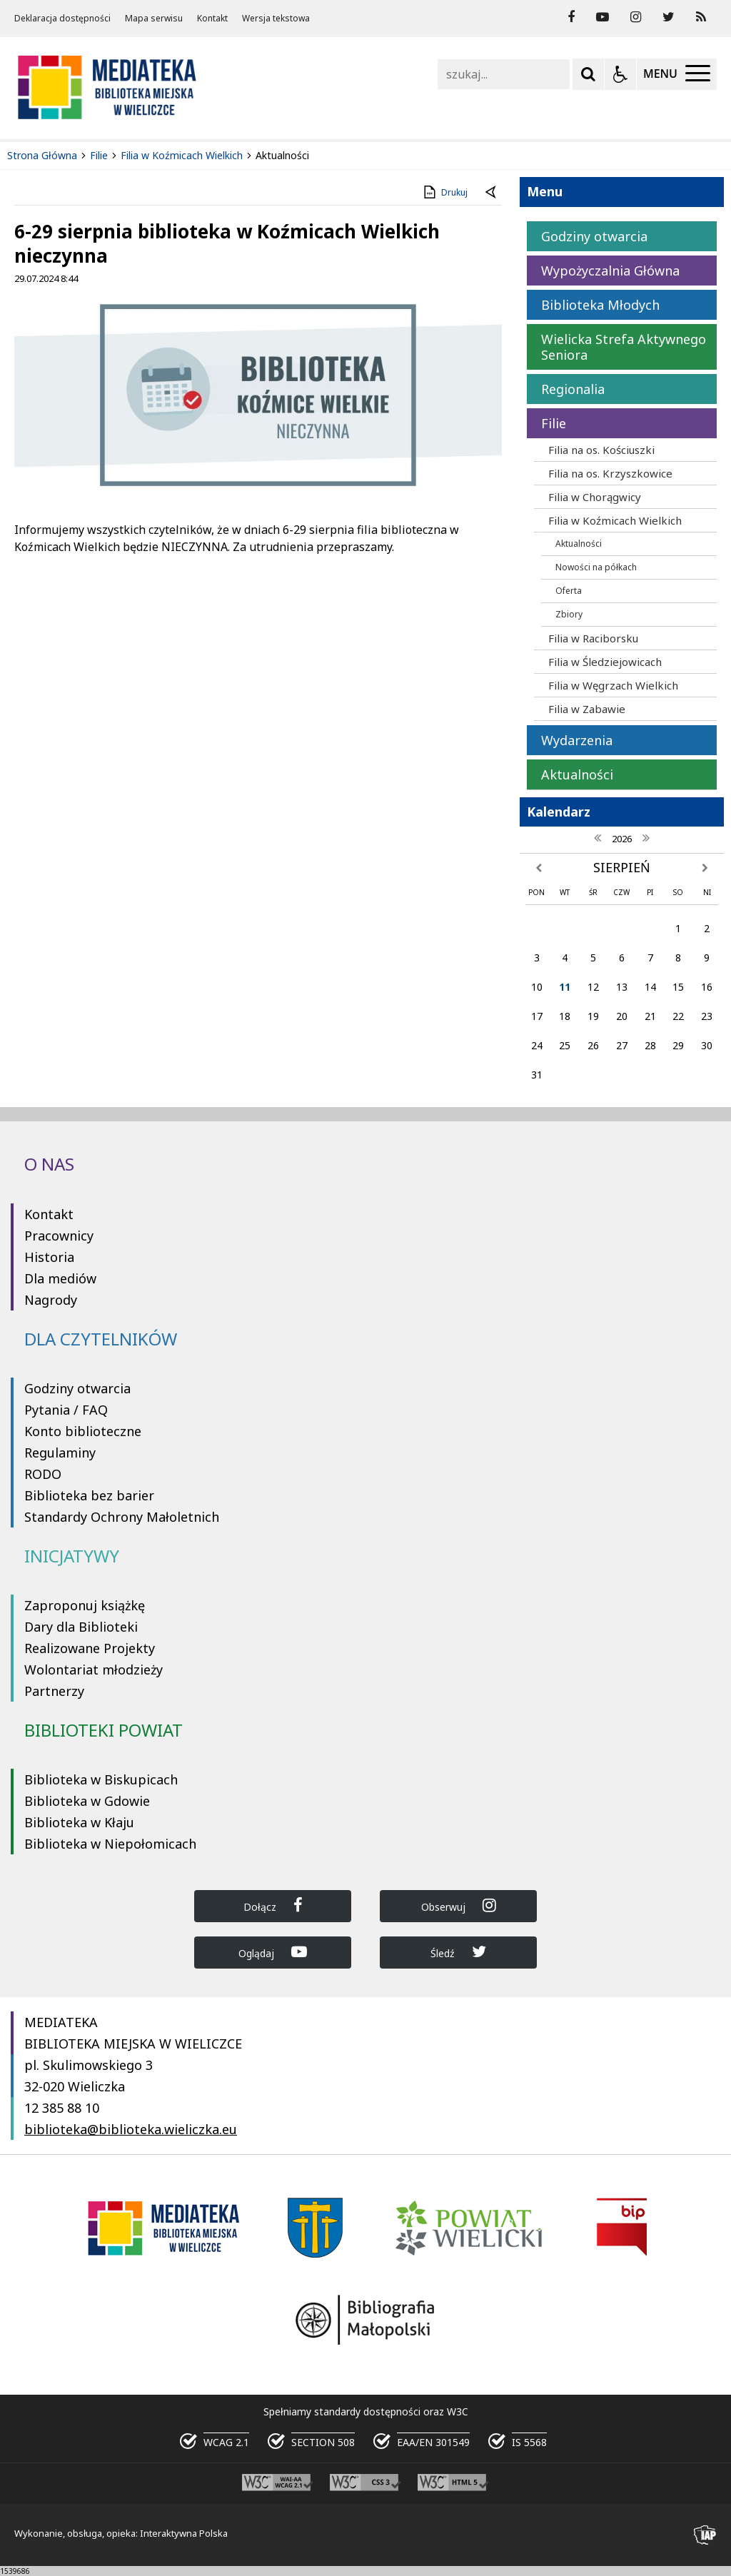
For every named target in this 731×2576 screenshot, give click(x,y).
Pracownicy (59, 1235)
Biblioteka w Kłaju (79, 1822)
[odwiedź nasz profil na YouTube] (602, 17)
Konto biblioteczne (82, 1431)
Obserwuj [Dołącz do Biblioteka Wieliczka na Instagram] (458, 1905)
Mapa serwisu (154, 18)
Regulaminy (60, 1452)
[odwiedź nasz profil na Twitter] (668, 17)
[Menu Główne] (677, 74)
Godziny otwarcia (77, 1388)
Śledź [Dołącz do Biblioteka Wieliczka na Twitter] (458, 1952)
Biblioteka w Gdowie (87, 1800)
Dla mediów (60, 1278)
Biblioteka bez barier (89, 1495)
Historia (49, 1257)
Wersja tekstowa (276, 18)
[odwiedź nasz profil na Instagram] (636, 17)
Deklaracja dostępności (62, 18)
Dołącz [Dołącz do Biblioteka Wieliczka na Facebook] (273, 1905)
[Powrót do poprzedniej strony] (492, 192)
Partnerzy (54, 1690)
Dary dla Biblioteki (81, 1626)
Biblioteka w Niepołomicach (110, 1843)
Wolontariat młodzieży (93, 1669)
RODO (42, 1474)
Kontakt (212, 18)
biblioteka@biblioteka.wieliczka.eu (130, 2129)
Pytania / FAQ (66, 1409)
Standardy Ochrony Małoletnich (121, 1516)
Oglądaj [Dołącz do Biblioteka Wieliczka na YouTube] (272, 1952)
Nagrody (50, 1299)
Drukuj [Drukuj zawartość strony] (444, 192)
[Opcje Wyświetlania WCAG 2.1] (620, 74)
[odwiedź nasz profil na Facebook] (571, 17)
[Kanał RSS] (701, 17)
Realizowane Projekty (89, 1648)
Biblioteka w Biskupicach (101, 1779)
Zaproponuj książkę (84, 1605)
